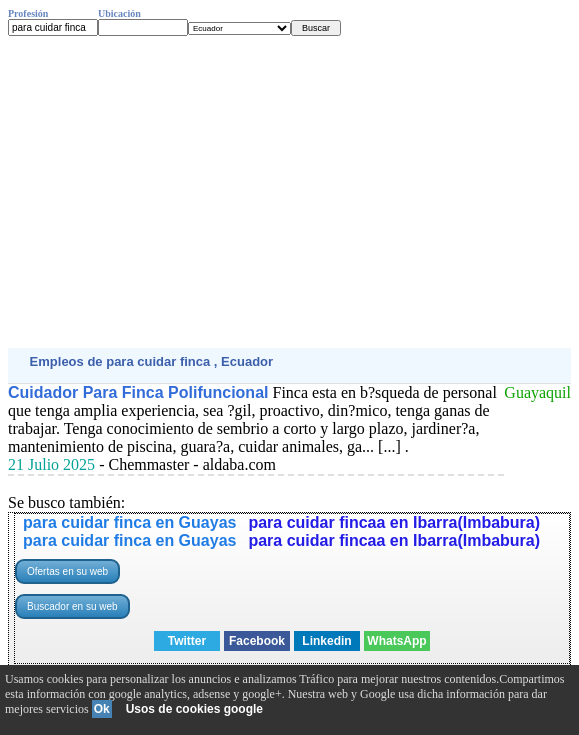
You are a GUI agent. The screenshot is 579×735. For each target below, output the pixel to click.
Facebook (257, 641)
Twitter (187, 641)
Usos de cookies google (194, 709)
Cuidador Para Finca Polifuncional (138, 392)
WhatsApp (396, 641)
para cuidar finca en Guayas (129, 522)
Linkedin (326, 641)
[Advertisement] (289, 192)
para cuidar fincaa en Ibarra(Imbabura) (394, 522)
